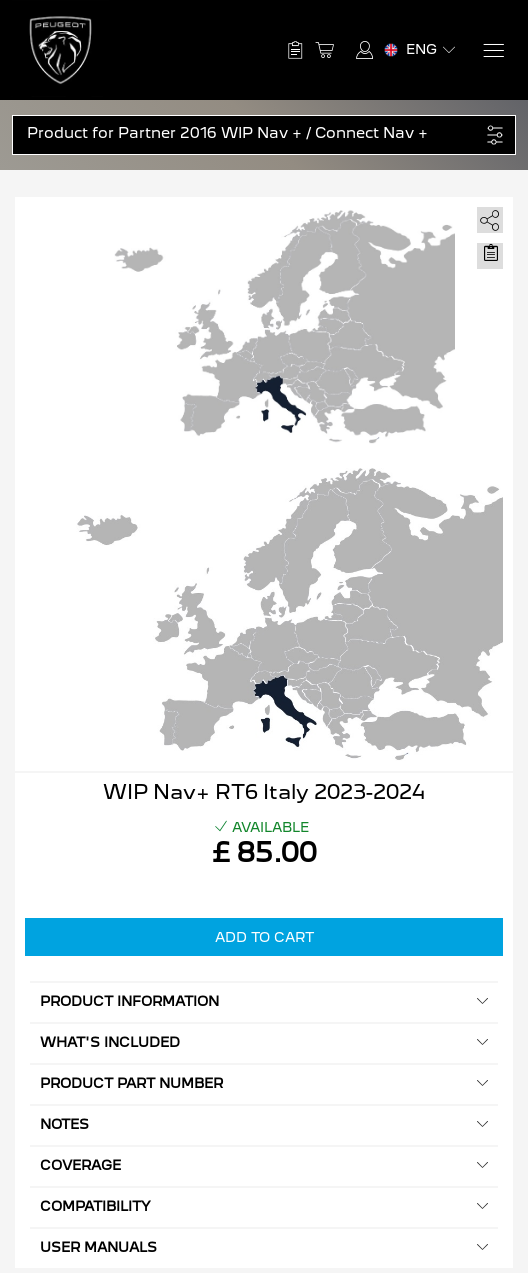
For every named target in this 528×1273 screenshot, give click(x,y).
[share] (486, 216)
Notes (264, 1124)
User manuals (264, 1247)
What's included (264, 1042)
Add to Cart (264, 937)
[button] (253, 133)
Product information (264, 1001)
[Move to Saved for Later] (490, 253)
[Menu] (492, 50)
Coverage (264, 1165)
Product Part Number (264, 1083)
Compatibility (264, 1206)
